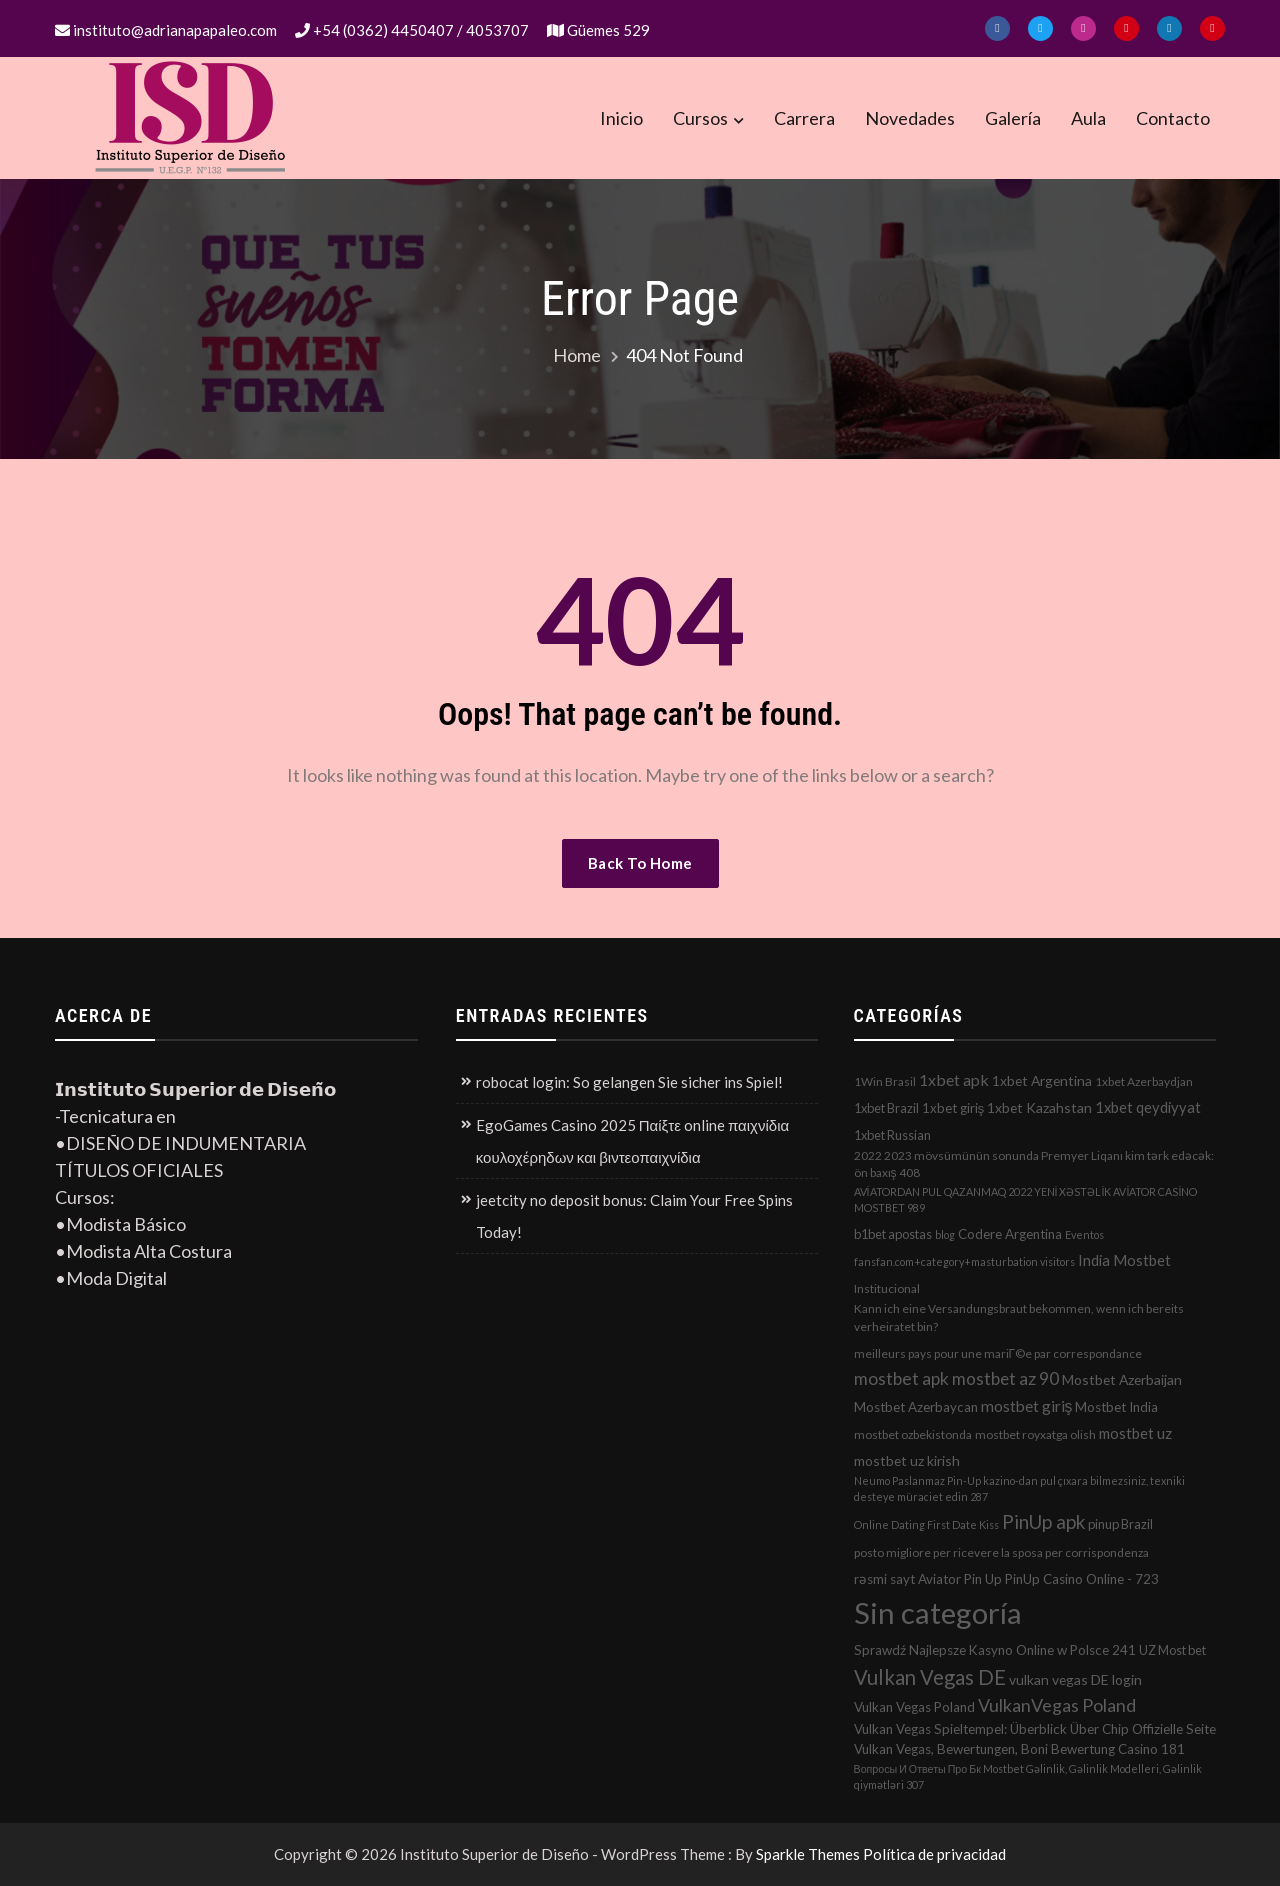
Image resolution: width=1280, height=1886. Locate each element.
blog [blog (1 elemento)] (945, 1234)
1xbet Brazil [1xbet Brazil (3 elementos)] (886, 1108)
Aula (1088, 118)
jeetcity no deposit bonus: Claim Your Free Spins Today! (634, 1216)
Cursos (700, 118)
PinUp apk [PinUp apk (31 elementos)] (1043, 1521)
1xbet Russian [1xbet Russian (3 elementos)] (892, 1135)
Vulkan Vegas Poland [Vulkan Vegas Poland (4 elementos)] (914, 1707)
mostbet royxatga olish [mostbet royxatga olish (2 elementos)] (1035, 1434)
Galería (1013, 118)
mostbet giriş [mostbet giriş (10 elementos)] (1027, 1406)
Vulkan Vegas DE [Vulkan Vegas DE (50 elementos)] (930, 1677)
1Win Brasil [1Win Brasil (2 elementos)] (885, 1081)
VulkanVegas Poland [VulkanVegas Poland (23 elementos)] (1057, 1705)
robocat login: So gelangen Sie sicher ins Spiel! (629, 1082)
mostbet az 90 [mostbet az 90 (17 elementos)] (1005, 1378)
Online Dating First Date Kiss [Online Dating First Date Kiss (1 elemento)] (926, 1524)
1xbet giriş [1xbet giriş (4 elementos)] (953, 1108)
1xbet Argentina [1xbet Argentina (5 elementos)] (1042, 1080)
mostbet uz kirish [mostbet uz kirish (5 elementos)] (907, 1460)
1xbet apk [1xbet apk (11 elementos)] (954, 1079)
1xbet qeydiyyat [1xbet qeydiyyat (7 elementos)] (1148, 1107)
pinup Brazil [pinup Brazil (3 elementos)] (1120, 1524)
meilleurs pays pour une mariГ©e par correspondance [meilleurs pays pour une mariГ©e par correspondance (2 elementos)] (998, 1353)
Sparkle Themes (808, 1854)
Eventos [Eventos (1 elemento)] (1084, 1234)
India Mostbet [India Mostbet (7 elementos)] (1124, 1260)
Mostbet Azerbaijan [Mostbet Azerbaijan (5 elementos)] (1122, 1379)
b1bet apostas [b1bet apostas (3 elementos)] (893, 1234)
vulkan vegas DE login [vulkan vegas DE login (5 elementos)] (1075, 1679)
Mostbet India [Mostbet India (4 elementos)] (1116, 1407)
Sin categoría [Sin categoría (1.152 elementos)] (938, 1612)
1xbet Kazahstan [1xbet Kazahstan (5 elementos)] (1039, 1107)
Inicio (621, 118)
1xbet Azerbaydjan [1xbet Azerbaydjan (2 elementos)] (1144, 1081)
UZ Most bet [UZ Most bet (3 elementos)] (1172, 1650)
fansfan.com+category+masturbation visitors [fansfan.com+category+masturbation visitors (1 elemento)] (964, 1261)
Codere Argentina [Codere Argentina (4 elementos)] (1010, 1234)
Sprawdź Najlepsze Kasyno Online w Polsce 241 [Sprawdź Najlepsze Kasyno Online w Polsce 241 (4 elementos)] (995, 1650)
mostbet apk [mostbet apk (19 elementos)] (901, 1378)
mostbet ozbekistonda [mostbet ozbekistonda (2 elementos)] (913, 1434)
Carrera (804, 118)
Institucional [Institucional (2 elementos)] (887, 1288)
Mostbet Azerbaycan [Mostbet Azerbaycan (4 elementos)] (916, 1407)
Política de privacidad (934, 1854)
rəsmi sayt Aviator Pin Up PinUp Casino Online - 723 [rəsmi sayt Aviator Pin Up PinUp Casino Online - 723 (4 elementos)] (1006, 1579)
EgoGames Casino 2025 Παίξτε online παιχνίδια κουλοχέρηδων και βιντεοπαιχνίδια (632, 1141)
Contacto (1173, 118)
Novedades (910, 118)
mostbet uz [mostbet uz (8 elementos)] (1135, 1433)
